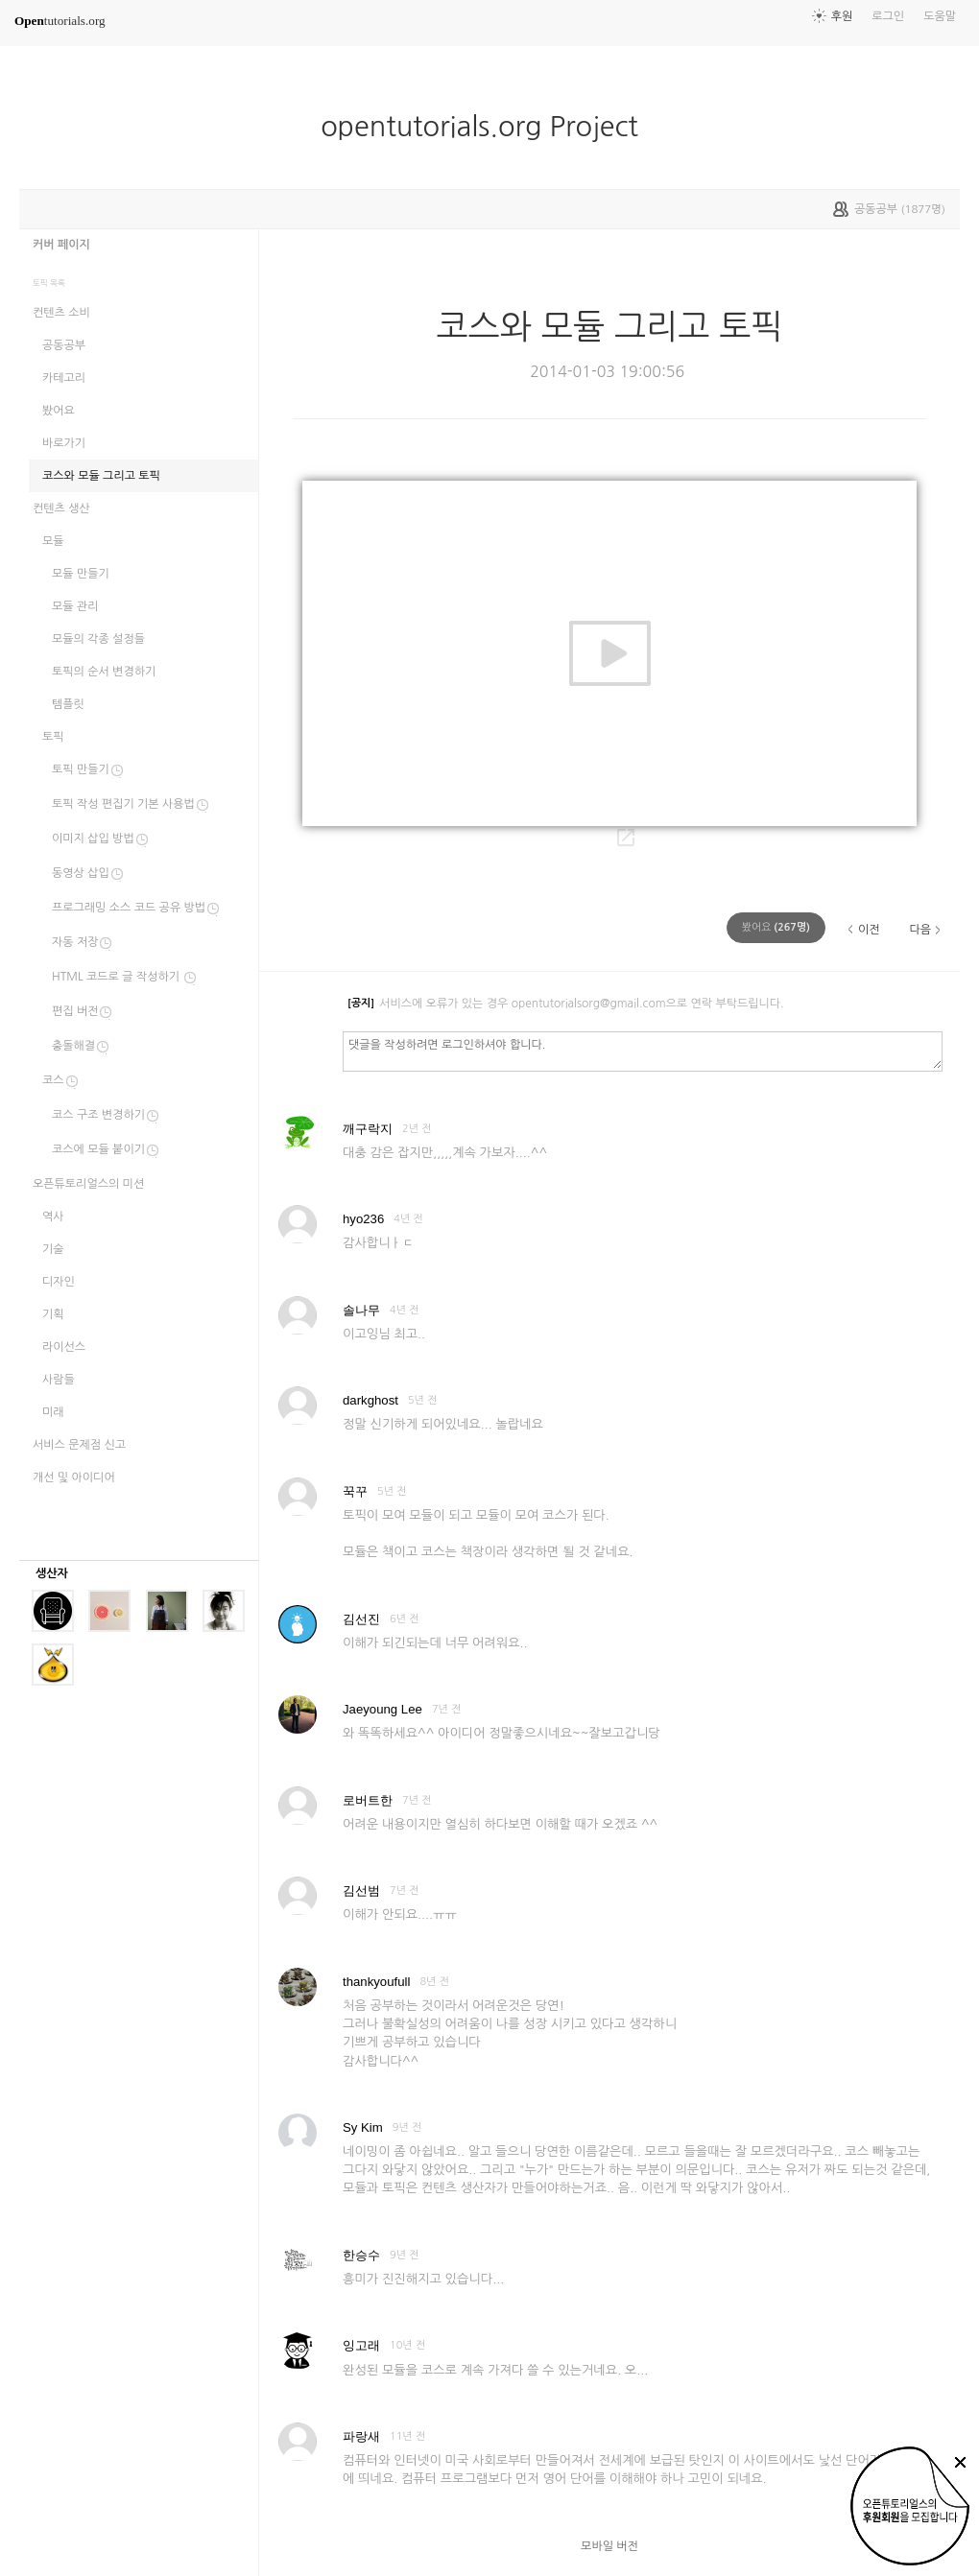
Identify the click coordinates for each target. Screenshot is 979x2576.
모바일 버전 (609, 2546)
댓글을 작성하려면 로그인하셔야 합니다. (643, 1050)
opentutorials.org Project (487, 126)
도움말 (939, 16)
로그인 (888, 16)
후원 (842, 16)
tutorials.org (60, 20)
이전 (869, 929)
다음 (920, 929)
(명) (776, 927)
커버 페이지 (61, 244)
